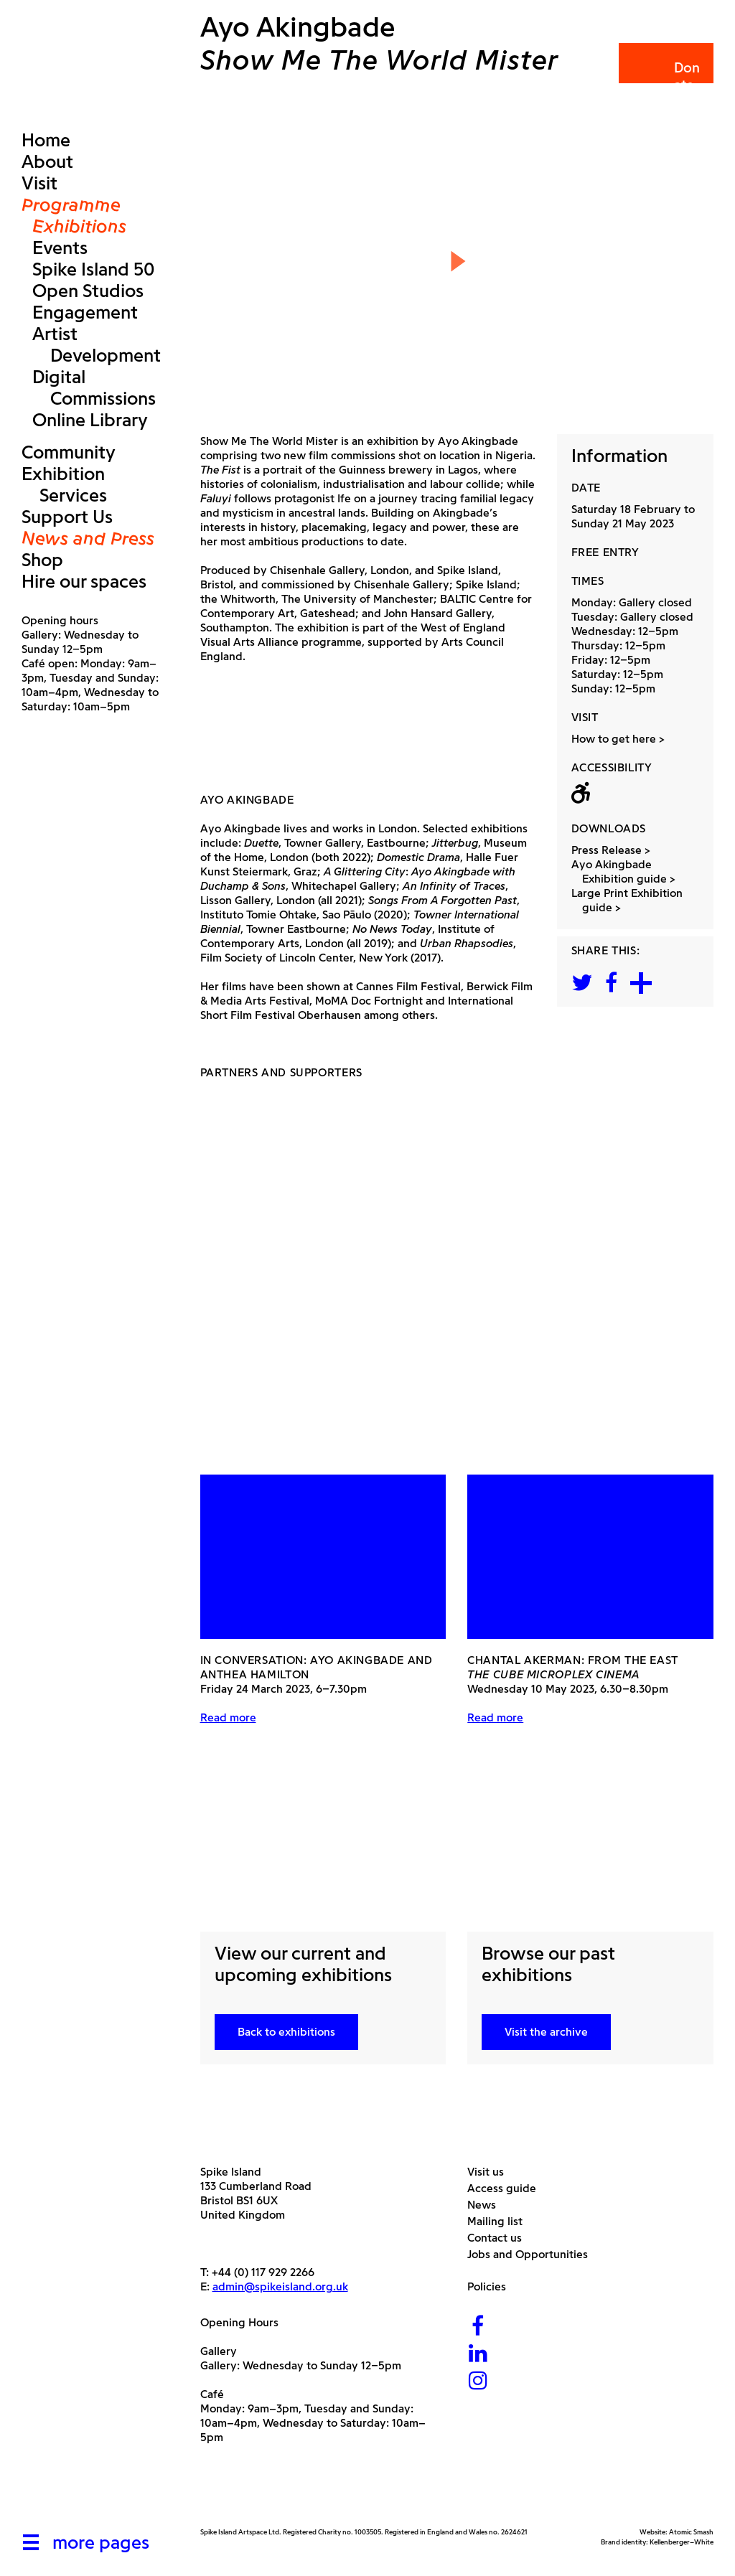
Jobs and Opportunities (533, 2254)
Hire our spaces (84, 581)
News (487, 2204)
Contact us (500, 2237)
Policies (492, 2286)
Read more (228, 1717)
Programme (71, 204)
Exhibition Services (64, 484)
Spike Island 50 (93, 269)
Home (46, 140)
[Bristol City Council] (343, 2493)
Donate (665, 76)
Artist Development (96, 344)
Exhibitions (79, 226)
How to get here (613, 739)
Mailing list (500, 2221)
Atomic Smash (691, 2532)
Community (69, 452)
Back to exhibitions (286, 2032)
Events (60, 247)
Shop (42, 559)
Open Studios (88, 290)
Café (212, 2394)
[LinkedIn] (478, 2354)
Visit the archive (546, 2032)
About (47, 161)
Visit (39, 183)
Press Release (612, 850)
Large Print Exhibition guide (632, 900)
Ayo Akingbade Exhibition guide (624, 871)
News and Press (88, 538)
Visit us (491, 2171)
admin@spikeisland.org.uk (280, 2286)
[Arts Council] (236, 2493)
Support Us (67, 516)
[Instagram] (478, 2382)
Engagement (85, 312)
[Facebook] (478, 2327)
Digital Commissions (94, 387)
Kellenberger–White (681, 2542)
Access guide (507, 2188)
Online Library (90, 420)
